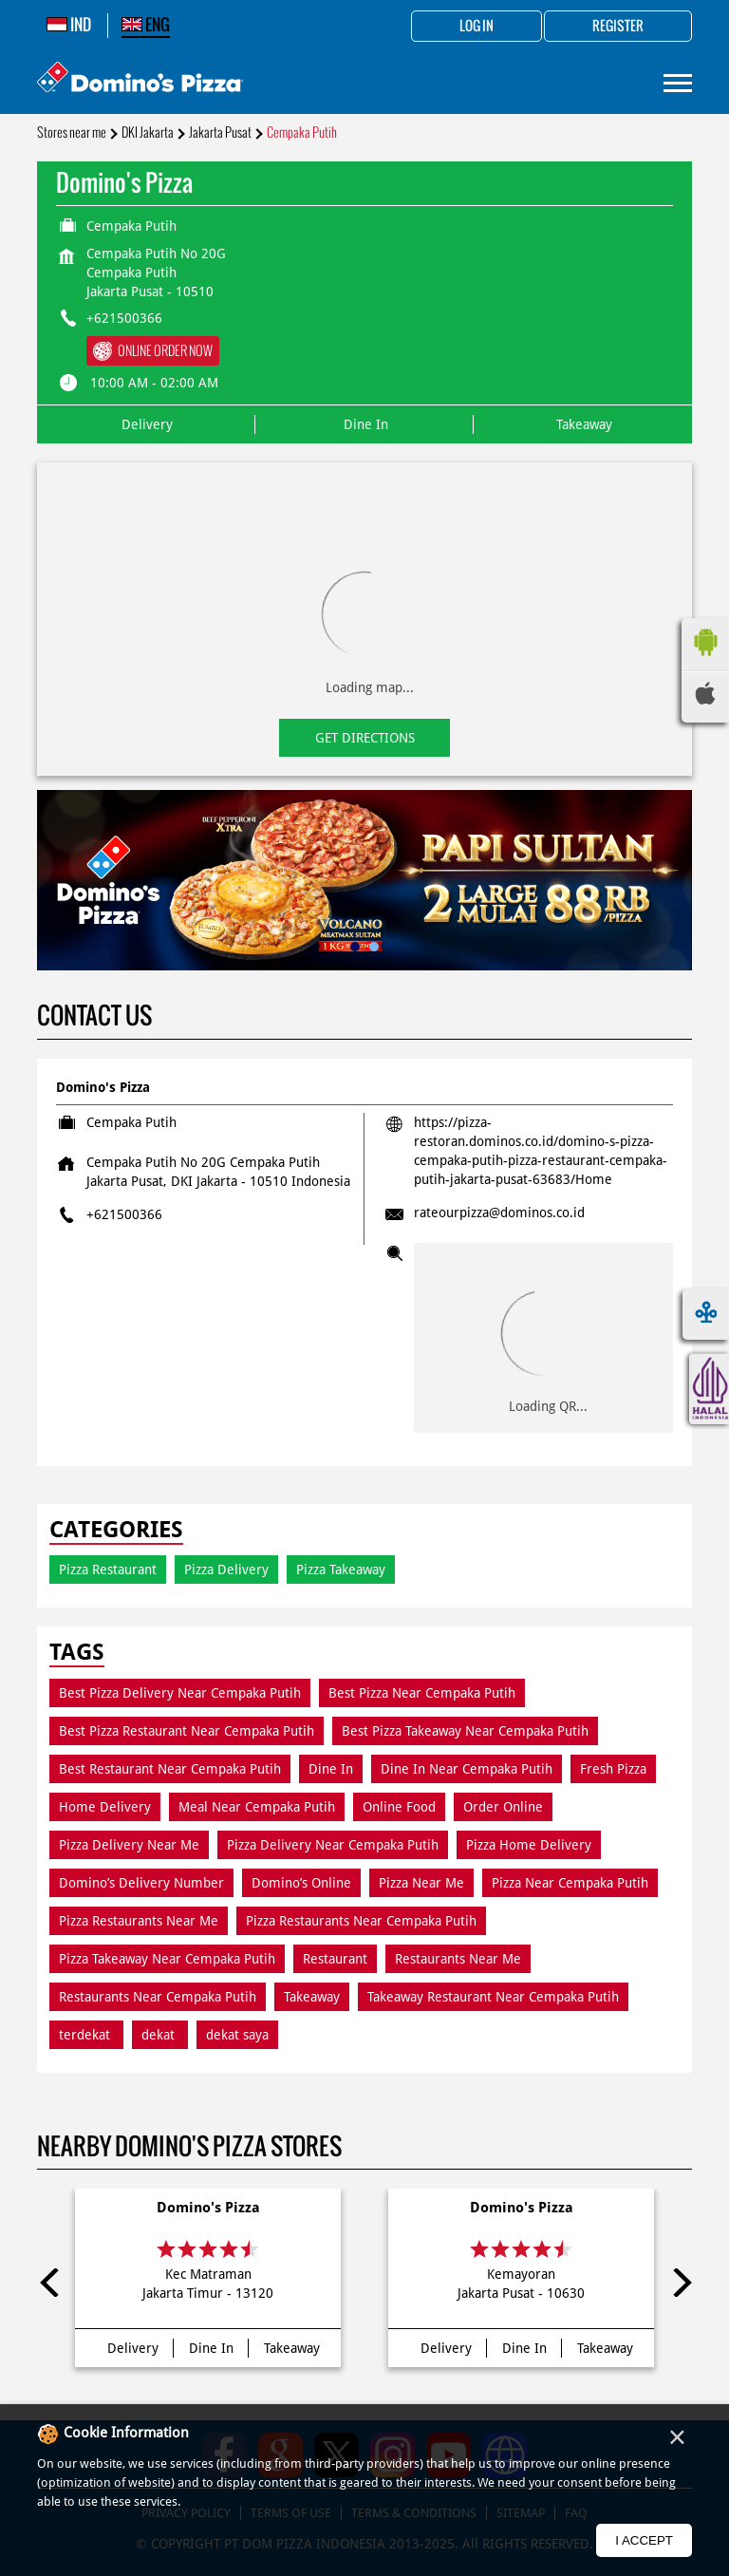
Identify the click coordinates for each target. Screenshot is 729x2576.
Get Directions (365, 737)
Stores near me (71, 132)
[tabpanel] (364, 880)
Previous (51, 2282)
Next (678, 2282)
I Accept (644, 2540)
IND (69, 24)
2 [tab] (374, 946)
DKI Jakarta (148, 132)
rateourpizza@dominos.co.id (499, 1212)
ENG (146, 24)
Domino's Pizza (208, 2207)
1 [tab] (355, 946)
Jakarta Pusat (220, 132)
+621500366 (124, 318)
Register (618, 26)
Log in (476, 26)
